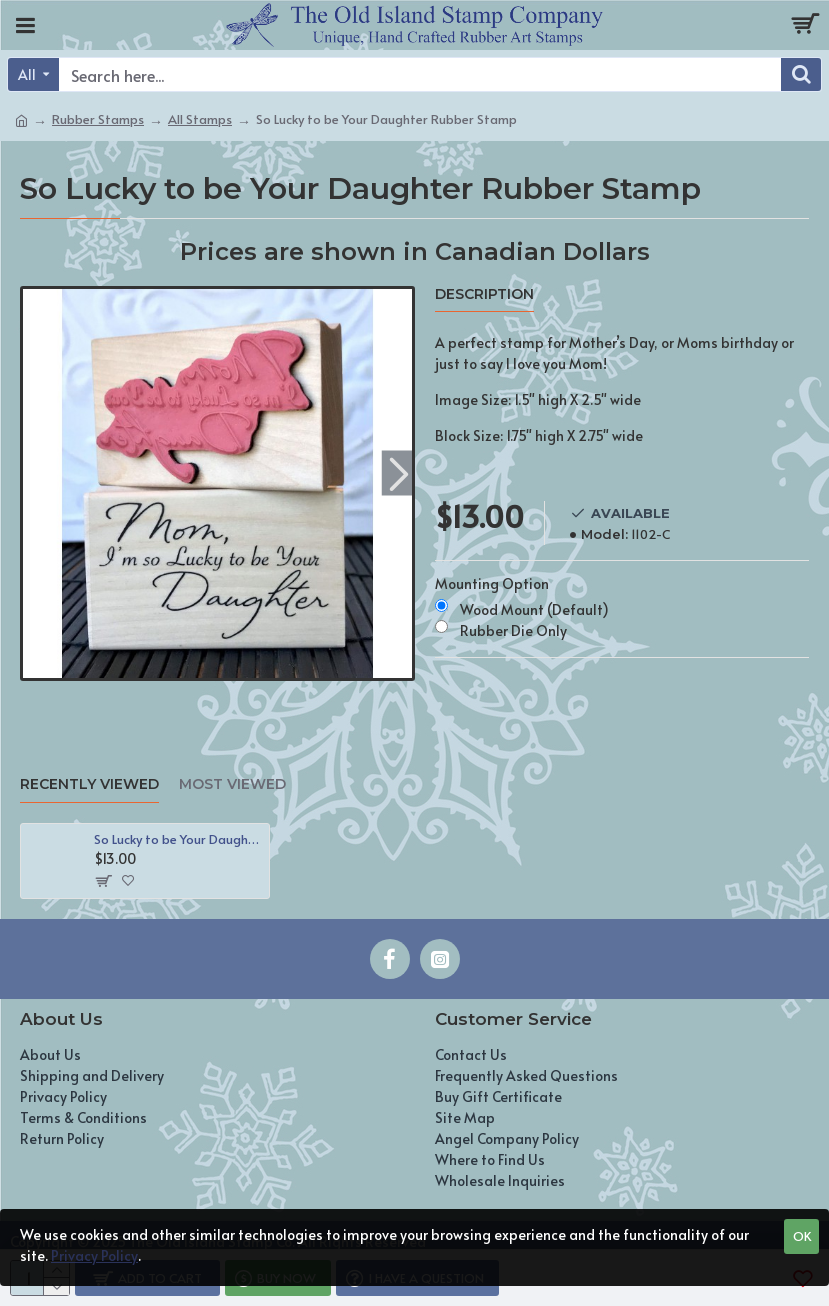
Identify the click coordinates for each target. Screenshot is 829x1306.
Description (484, 294)
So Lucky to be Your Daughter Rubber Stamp (177, 839)
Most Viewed (232, 784)
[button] (399, 473)
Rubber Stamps (98, 119)
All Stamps (200, 119)
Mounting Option (492, 583)
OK (802, 1236)
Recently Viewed (89, 784)
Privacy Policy (94, 1255)
